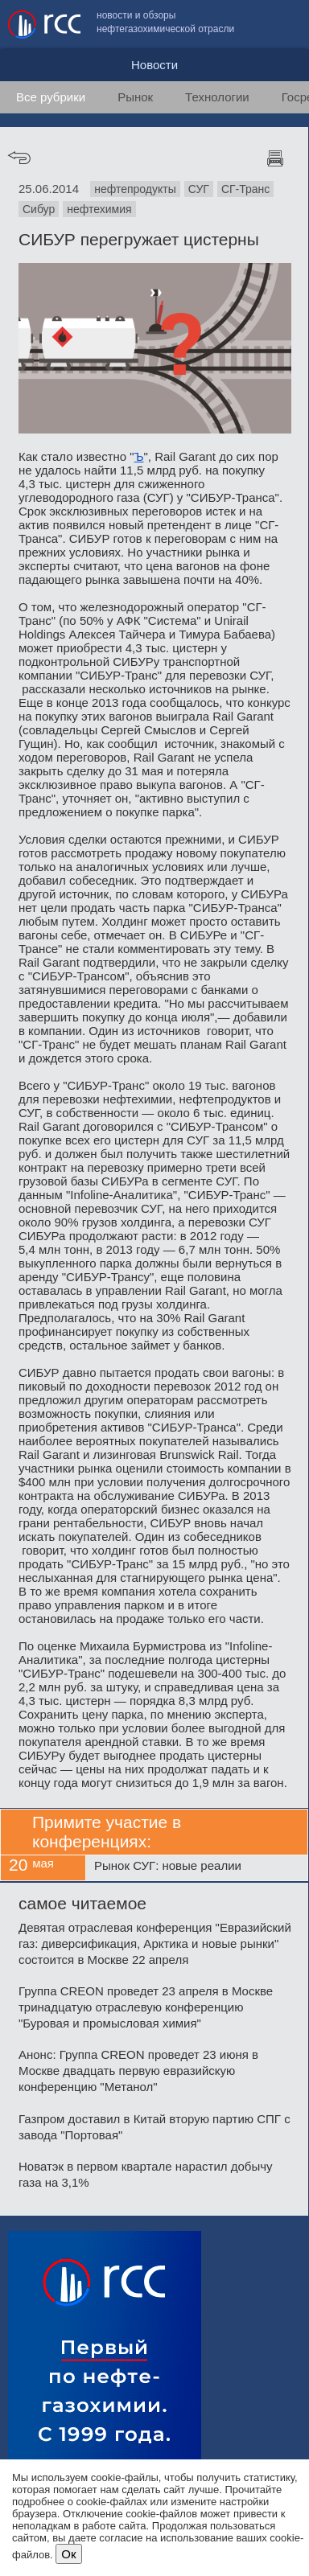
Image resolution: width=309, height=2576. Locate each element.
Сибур (39, 209)
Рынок (135, 97)
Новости (154, 65)
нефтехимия (99, 209)
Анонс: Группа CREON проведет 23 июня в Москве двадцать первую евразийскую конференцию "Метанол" (138, 2070)
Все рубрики (50, 97)
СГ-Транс (245, 189)
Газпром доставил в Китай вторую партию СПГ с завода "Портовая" (154, 2127)
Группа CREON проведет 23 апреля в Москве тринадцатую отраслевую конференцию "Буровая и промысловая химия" (146, 2007)
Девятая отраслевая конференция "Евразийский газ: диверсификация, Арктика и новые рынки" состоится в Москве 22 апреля (155, 1943)
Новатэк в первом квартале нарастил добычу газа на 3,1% (146, 2174)
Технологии (217, 97)
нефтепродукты (135, 189)
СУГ (198, 189)
